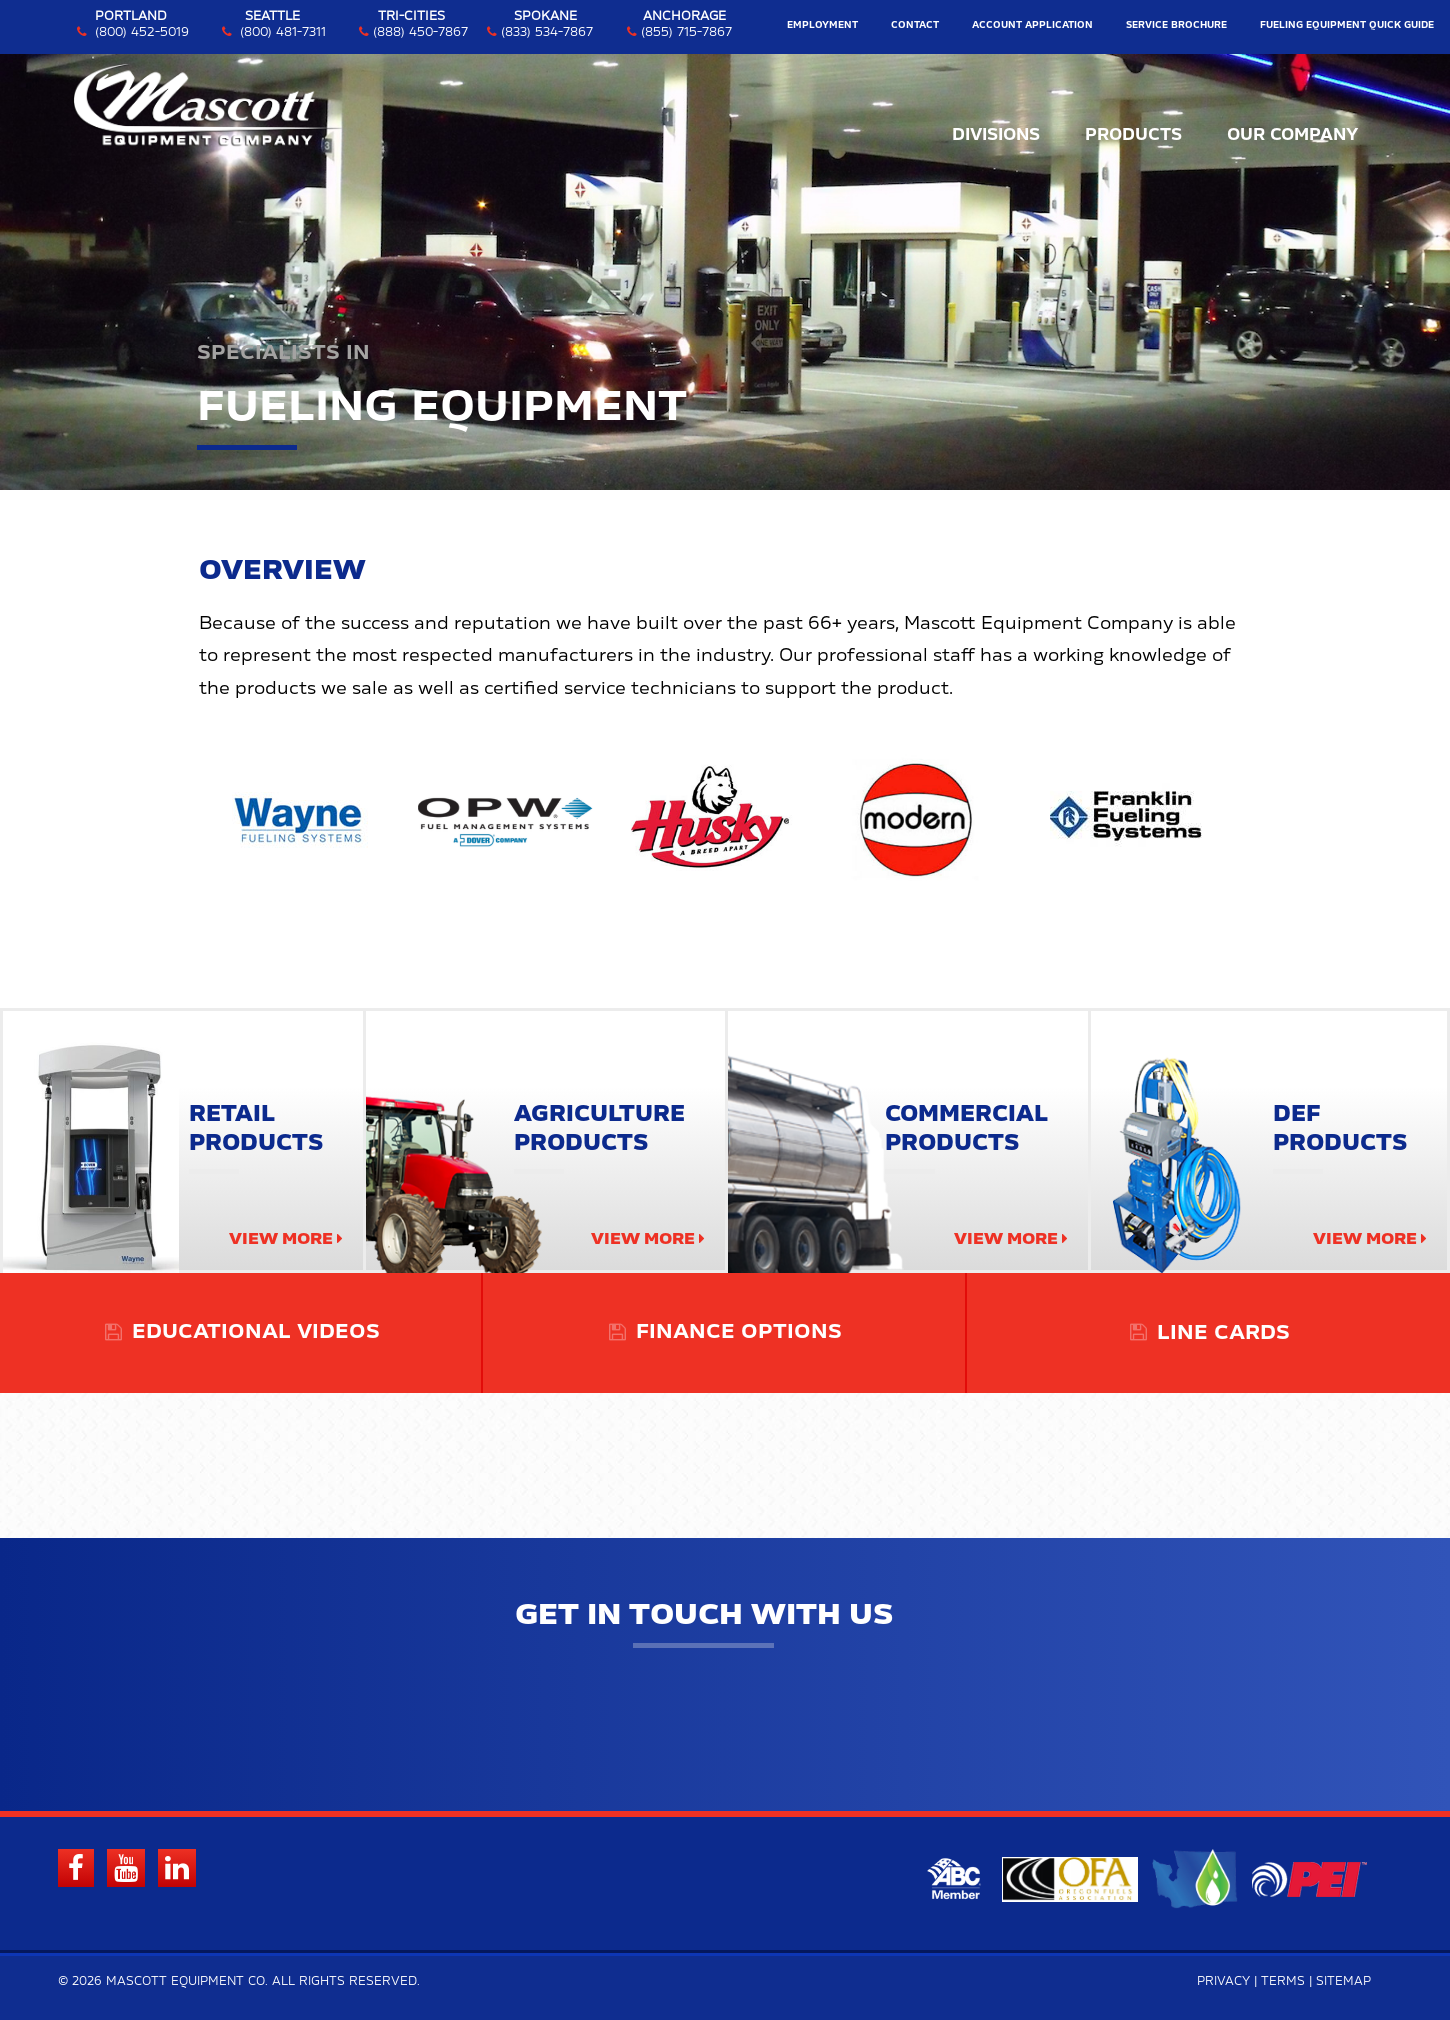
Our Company (1292, 135)
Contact (915, 25)
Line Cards (1223, 1333)
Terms (1283, 1981)
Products (1133, 135)
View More (281, 1239)
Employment (822, 25)
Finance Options (739, 1333)
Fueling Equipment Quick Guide (1347, 25)
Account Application (1032, 25)
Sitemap (1343, 1981)
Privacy (1223, 1981)
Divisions (996, 135)
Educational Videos (256, 1333)
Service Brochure (1176, 25)
